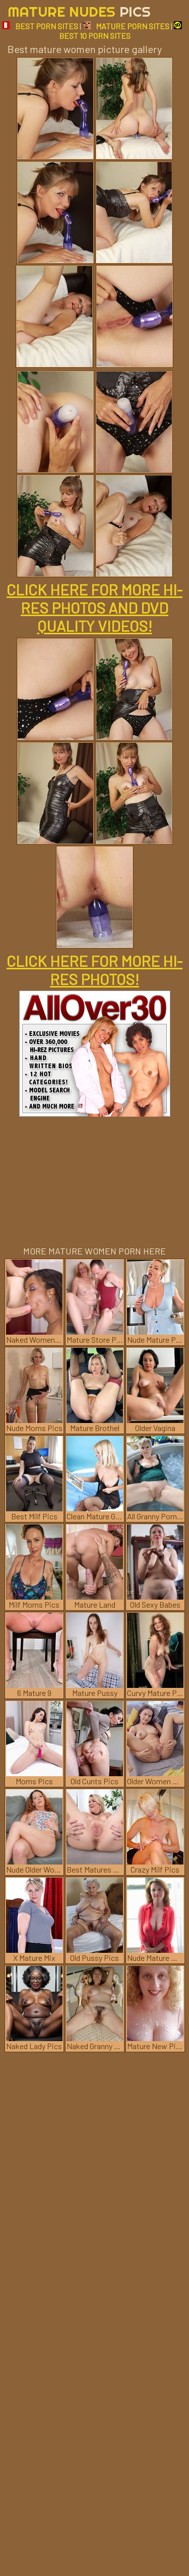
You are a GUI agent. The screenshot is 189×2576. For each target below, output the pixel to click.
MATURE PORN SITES (126, 26)
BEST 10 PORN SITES (120, 30)
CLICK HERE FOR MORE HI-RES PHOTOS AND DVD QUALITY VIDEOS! (94, 607)
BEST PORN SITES (40, 26)
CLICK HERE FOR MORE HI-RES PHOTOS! (94, 970)
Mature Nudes (79, 11)
